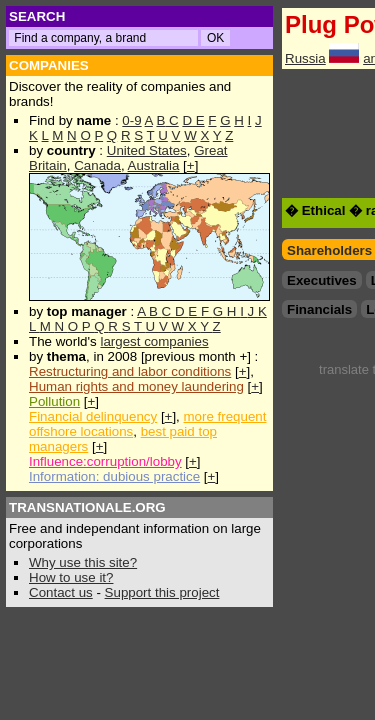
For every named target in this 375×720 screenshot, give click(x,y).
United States (147, 150)
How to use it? (71, 577)
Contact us (61, 592)
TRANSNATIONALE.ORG (87, 507)
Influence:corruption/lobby (105, 461)
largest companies (154, 341)
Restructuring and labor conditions (130, 371)
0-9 (131, 120)
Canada (97, 165)
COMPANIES (49, 65)
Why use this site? (83, 562)
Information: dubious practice (114, 476)
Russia (305, 58)
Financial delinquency (93, 416)
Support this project (162, 592)
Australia (154, 165)
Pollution (54, 401)
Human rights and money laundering (136, 386)
